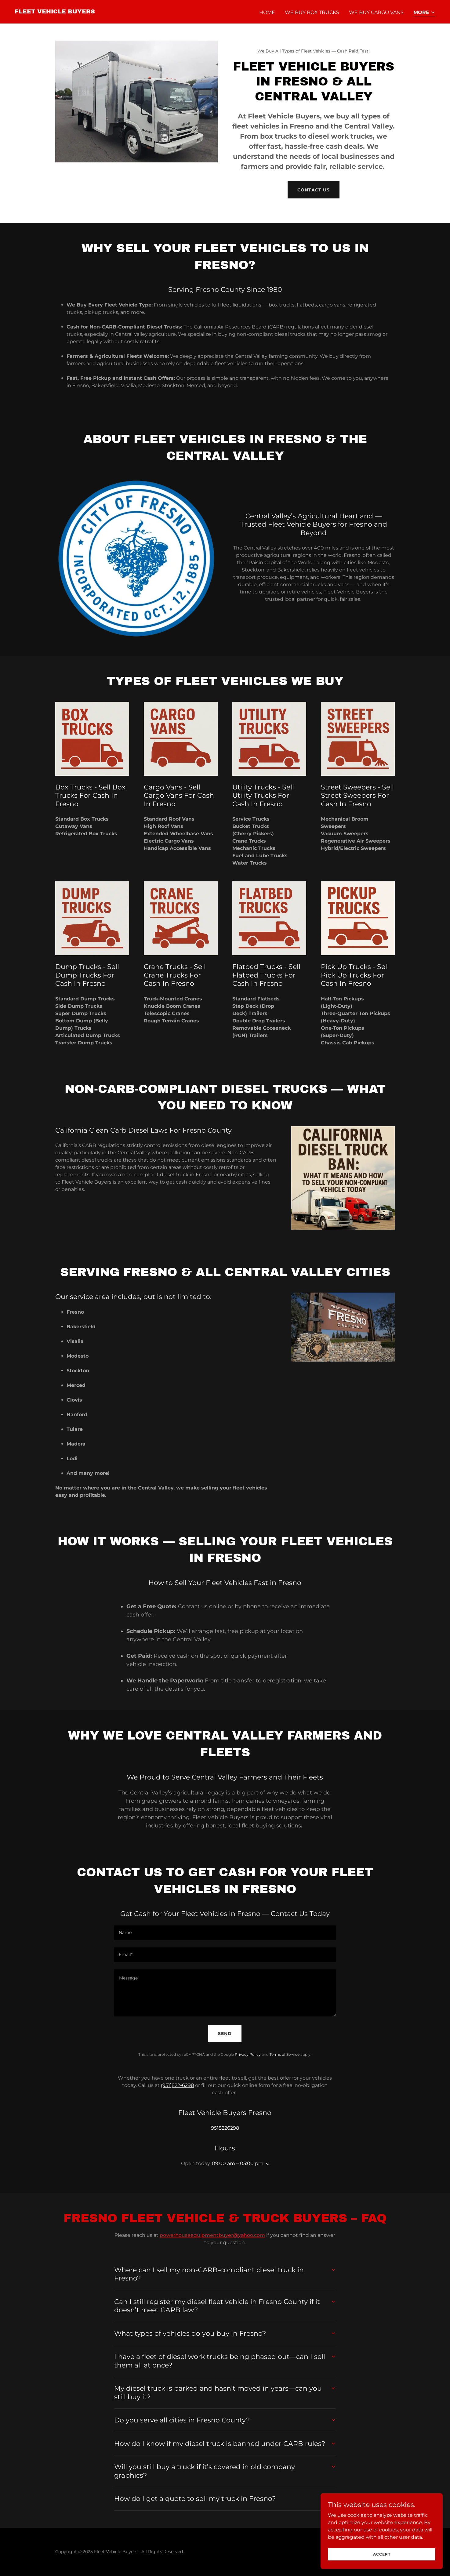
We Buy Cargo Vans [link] (376, 12)
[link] (55, 12)
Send (225, 2033)
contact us (313, 190)
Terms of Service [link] (284, 2054)
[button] (424, 13)
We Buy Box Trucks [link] (312, 12)
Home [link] (267, 12)
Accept (381, 2554)
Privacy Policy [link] (248, 2054)
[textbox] (225, 1932)
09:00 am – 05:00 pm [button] (237, 2163)
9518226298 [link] (225, 2128)
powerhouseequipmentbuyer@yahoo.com (212, 2235)
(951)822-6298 (177, 2085)
